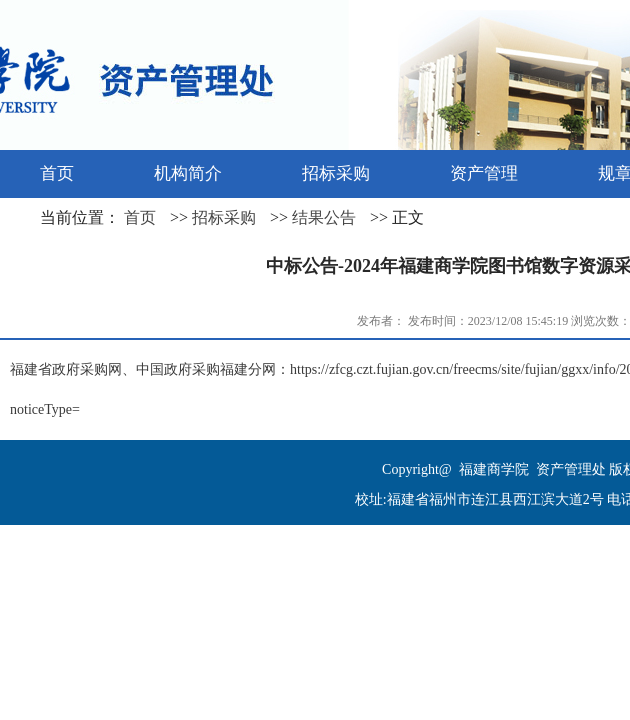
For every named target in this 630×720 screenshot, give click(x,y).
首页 (140, 217)
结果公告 (324, 217)
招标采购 (224, 217)
